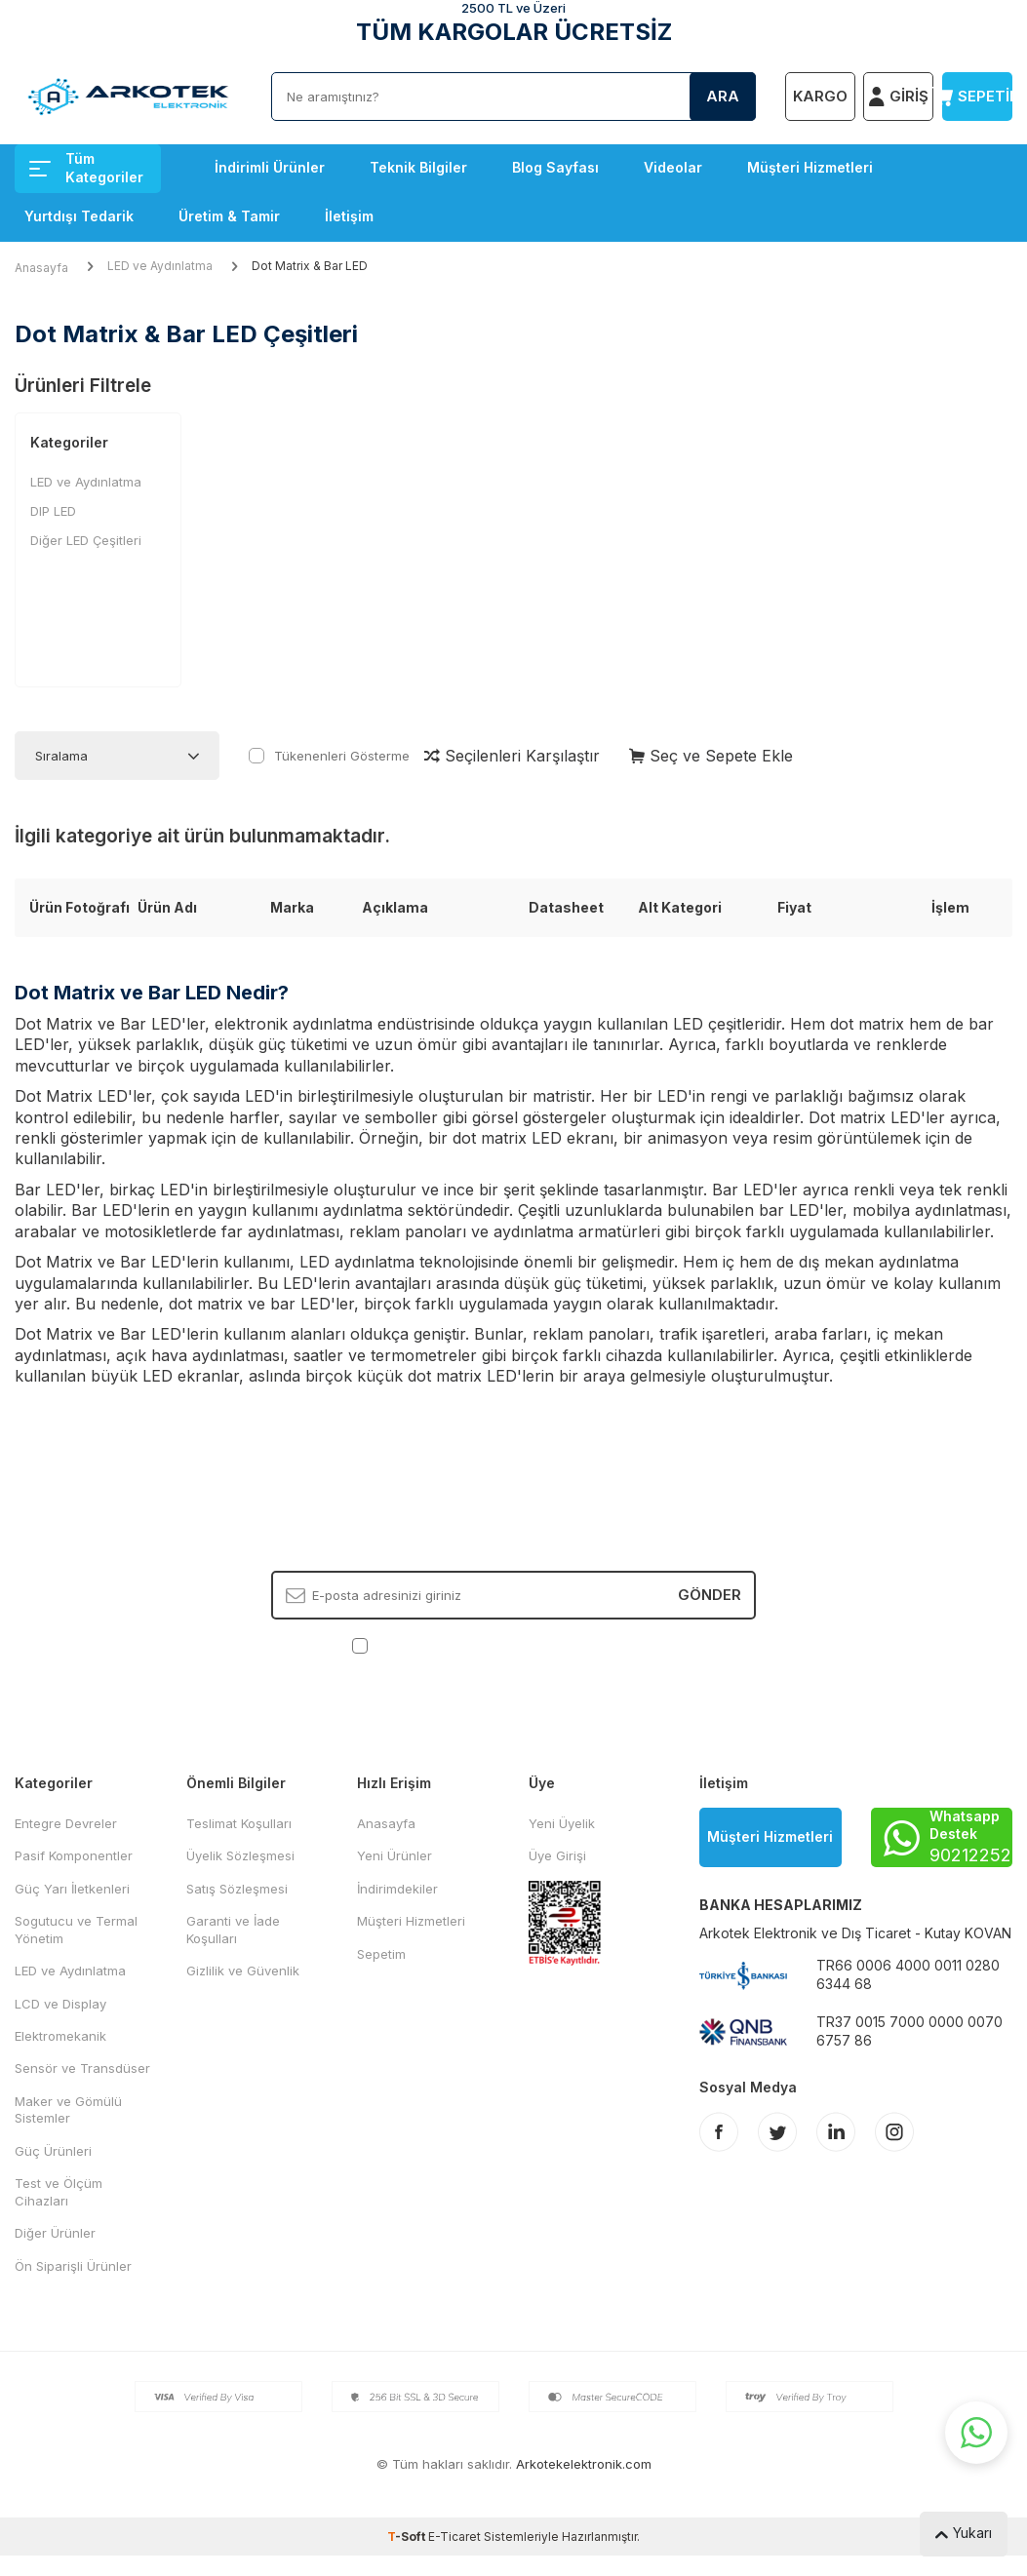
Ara (722, 96)
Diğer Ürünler (55, 2233)
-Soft (407, 2536)
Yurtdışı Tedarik (79, 216)
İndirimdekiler (397, 1888)
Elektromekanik (60, 2036)
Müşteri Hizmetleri (810, 167)
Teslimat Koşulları (239, 1823)
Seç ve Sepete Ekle (711, 755)
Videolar (673, 167)
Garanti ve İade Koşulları (233, 1929)
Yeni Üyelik (562, 1823)
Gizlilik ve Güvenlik (242, 1970)
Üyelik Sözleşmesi (240, 1855)
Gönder (709, 1594)
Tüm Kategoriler (86, 167)
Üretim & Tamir (229, 216)
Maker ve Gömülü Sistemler (68, 2109)
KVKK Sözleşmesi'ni (440, 1645)
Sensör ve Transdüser (82, 2068)
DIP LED (53, 511)
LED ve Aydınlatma (160, 265)
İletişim (349, 216)
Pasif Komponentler (74, 1855)
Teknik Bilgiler (418, 167)
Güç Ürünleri (53, 2151)
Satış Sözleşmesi (237, 1888)
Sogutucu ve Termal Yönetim (76, 1929)
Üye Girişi (557, 1855)
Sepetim (381, 1954)
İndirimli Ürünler (270, 167)
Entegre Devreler (66, 1823)
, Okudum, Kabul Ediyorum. (513, 1645)
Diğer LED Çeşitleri (85, 540)
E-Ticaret (454, 2536)
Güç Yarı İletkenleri (72, 1888)
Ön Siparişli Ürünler (73, 2266)
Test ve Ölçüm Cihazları (58, 2191)
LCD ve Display (60, 2003)
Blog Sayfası (555, 167)
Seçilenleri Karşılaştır (512, 755)
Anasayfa (41, 267)
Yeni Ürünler (394, 1855)
